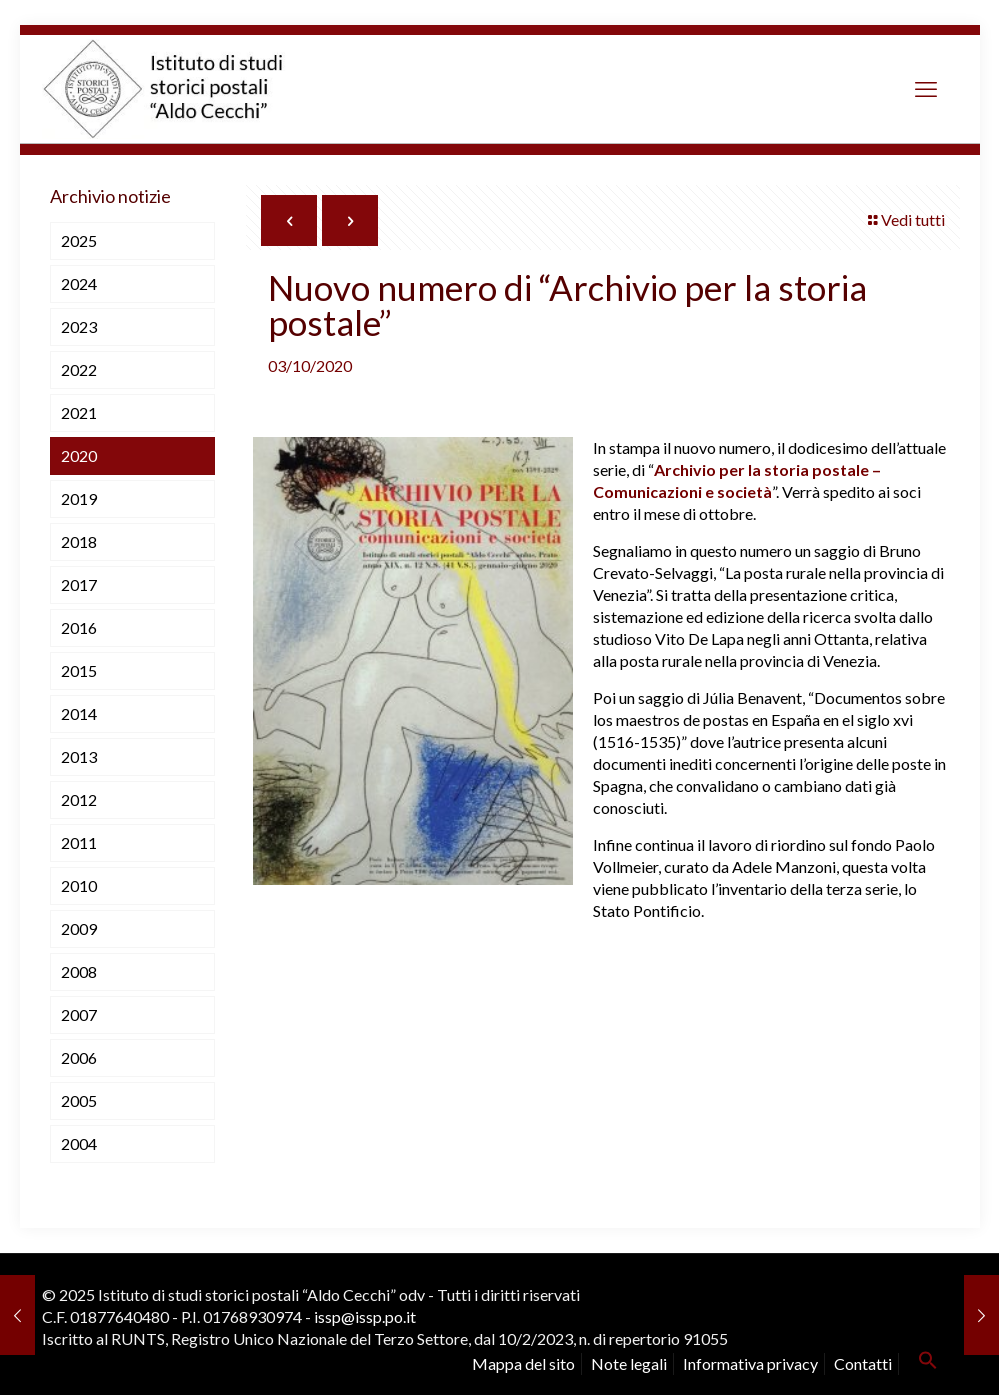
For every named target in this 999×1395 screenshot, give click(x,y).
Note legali (629, 1363)
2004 (79, 1143)
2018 (79, 541)
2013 (79, 756)
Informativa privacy (750, 1363)
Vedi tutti (905, 219)
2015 (79, 670)
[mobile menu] (926, 89)
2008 (79, 971)
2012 (79, 799)
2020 (79, 455)
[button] (928, 1363)
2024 (79, 283)
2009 (79, 928)
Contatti (863, 1363)
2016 (79, 627)
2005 (79, 1100)
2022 (79, 369)
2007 (79, 1014)
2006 (79, 1057)
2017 (79, 584)
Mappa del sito (523, 1363)
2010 (79, 885)
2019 (79, 498)
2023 (79, 326)
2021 (79, 412)
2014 (79, 713)
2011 (79, 842)
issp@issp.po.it (365, 1316)
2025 (79, 240)
